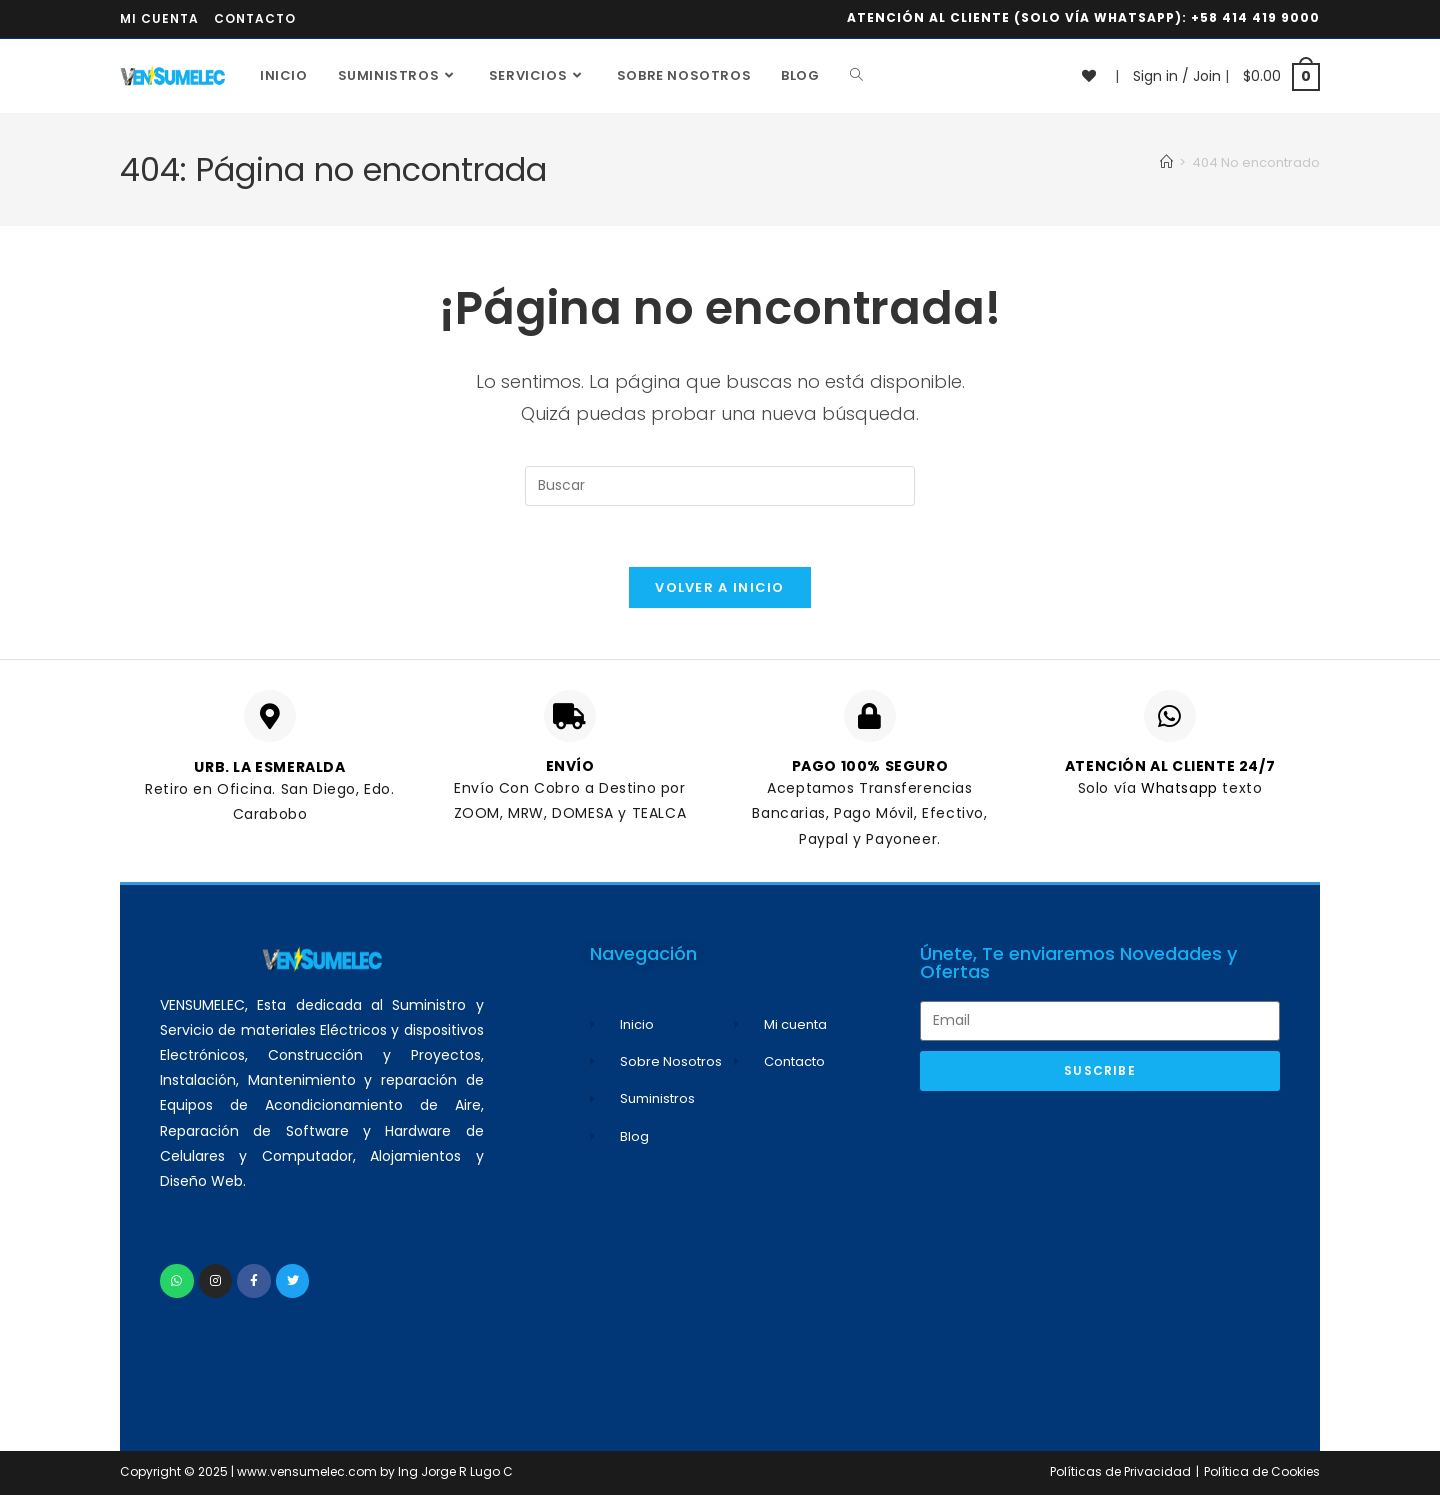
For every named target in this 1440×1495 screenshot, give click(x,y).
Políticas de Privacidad (1120, 1471)
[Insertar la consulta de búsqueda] (720, 486)
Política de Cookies (1262, 1471)
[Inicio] (1166, 162)
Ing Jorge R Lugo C (455, 1471)
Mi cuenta (159, 18)
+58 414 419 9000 (1255, 17)
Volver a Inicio (720, 587)
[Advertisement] (1100, 1251)
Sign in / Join (1177, 76)
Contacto (255, 18)
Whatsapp (1181, 788)
